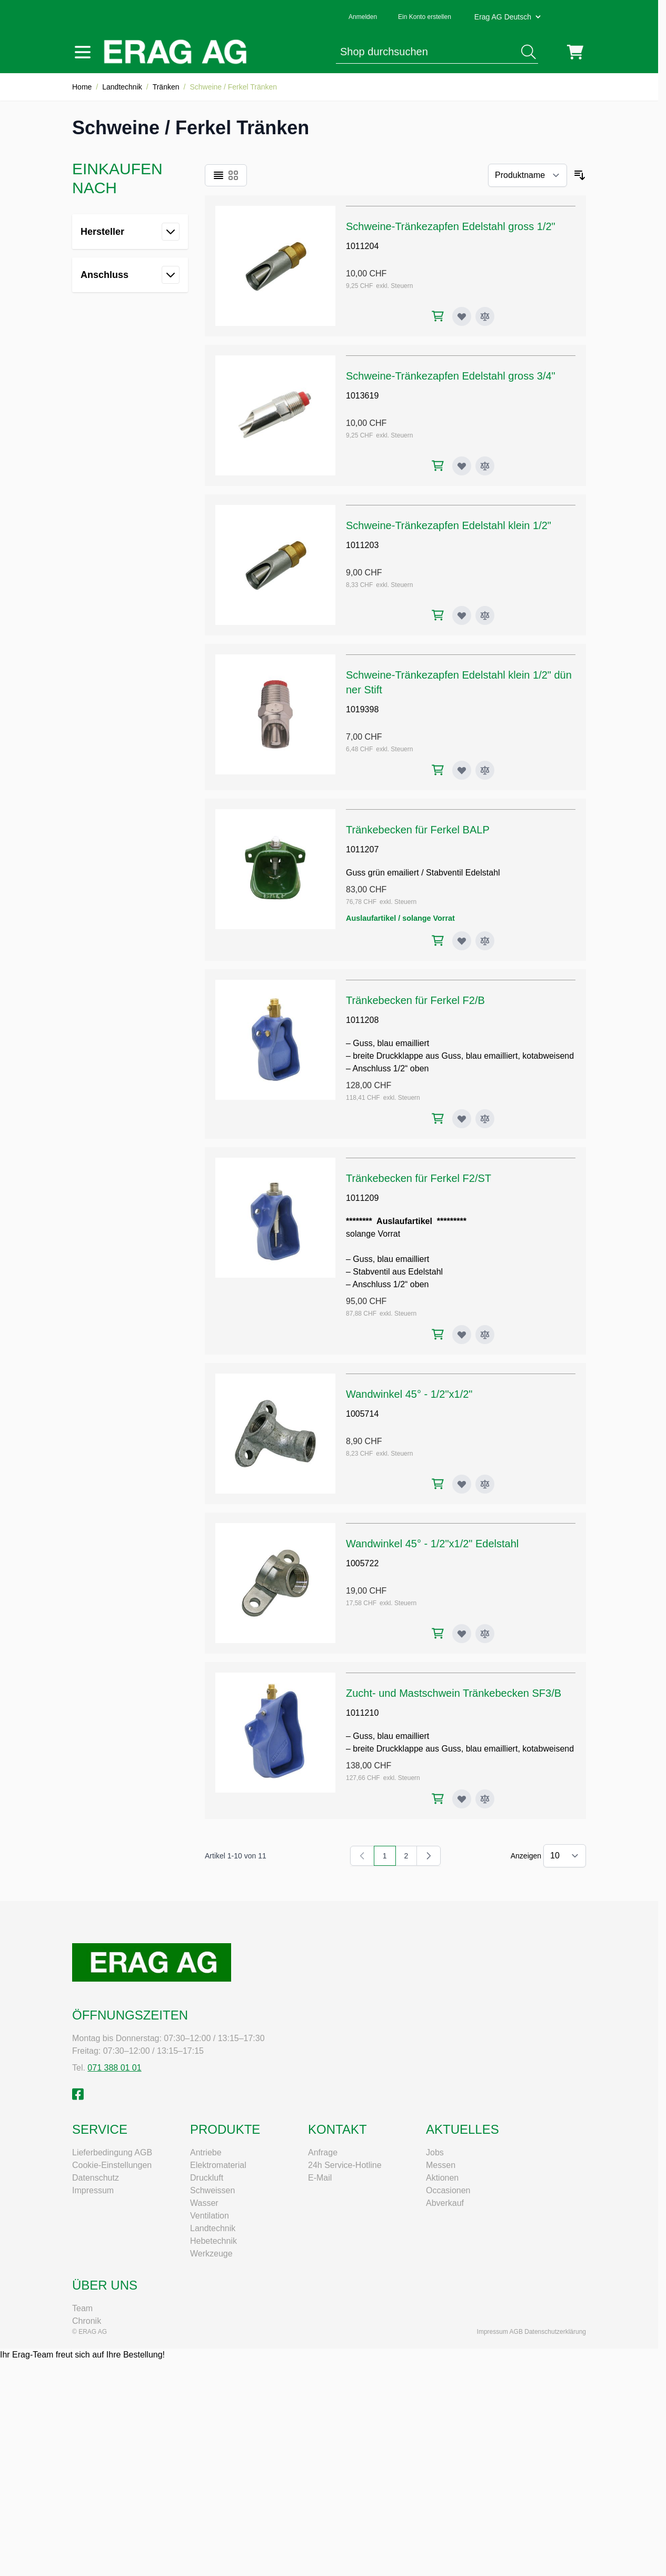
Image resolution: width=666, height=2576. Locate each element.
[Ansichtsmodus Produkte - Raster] (233, 175)
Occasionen (448, 2190)
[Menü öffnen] (82, 52)
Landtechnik (122, 87)
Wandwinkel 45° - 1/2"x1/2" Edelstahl (432, 1543)
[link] (362, 1856)
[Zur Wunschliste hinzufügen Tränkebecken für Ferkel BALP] (461, 940)
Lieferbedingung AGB (112, 2152)
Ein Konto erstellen (424, 17)
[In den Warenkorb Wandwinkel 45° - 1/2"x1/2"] (438, 1484)
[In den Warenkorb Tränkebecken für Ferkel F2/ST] (438, 1334)
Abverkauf (445, 2203)
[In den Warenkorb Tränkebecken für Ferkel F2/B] (438, 1118)
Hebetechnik (213, 2240)
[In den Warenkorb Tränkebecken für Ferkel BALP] (438, 940)
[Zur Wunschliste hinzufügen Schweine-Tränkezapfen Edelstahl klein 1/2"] (461, 615)
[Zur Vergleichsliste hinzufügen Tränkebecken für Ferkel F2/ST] (484, 1334)
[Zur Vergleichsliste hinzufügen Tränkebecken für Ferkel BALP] (484, 940)
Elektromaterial (218, 2165)
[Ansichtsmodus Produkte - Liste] (218, 175)
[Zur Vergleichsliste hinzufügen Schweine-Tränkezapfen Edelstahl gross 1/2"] (484, 316)
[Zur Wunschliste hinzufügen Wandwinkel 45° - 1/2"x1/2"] (461, 1484)
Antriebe (206, 2152)
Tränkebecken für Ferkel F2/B (415, 1000)
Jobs (435, 2152)
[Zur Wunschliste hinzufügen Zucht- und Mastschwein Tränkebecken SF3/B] (461, 1798)
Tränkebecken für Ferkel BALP (418, 830)
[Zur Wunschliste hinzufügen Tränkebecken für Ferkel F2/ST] (461, 1334)
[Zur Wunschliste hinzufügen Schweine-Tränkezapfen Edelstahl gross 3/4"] (461, 465)
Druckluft (206, 2177)
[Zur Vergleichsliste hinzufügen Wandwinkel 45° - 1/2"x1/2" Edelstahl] (484, 1633)
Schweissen (212, 2190)
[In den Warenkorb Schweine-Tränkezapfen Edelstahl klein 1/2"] (438, 615)
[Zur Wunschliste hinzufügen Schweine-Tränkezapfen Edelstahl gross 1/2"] (461, 316)
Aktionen (442, 2177)
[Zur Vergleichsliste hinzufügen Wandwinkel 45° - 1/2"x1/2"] (484, 1484)
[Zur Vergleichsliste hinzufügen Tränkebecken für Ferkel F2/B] (484, 1118)
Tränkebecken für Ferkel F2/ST (418, 1178)
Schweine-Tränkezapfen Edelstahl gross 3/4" (450, 376)
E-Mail (320, 2177)
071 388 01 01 (114, 2067)
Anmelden (363, 17)
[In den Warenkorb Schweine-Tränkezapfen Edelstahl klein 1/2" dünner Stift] (438, 770)
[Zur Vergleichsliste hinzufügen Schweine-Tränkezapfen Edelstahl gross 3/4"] (484, 465)
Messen (440, 2165)
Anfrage (322, 2152)
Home (82, 87)
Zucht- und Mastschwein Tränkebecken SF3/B (453, 1693)
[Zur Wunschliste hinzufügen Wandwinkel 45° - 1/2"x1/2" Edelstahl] (461, 1633)
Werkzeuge (211, 2253)
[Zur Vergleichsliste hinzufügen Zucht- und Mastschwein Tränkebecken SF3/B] (484, 1798)
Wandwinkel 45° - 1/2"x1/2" (409, 1394)
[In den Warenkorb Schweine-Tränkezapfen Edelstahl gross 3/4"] (438, 465)
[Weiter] (428, 1856)
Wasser (204, 2203)
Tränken (166, 87)
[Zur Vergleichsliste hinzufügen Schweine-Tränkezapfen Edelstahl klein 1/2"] (484, 615)
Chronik (86, 2320)
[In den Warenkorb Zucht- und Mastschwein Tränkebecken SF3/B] (438, 1798)
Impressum (93, 2190)
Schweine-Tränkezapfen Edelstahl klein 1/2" (448, 525)
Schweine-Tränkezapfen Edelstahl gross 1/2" (450, 226)
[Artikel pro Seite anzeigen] (564, 1855)
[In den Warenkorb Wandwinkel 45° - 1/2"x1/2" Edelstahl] (438, 1633)
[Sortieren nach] (527, 175)
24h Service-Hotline (345, 2165)
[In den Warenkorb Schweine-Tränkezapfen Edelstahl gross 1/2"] (438, 316)
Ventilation (209, 2215)
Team (82, 2308)
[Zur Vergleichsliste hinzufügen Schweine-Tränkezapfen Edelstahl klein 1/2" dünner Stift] (484, 770)
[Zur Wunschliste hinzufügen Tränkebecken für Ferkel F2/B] (461, 1118)
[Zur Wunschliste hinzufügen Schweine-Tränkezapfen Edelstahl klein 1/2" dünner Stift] (461, 770)
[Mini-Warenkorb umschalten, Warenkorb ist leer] (575, 52)
